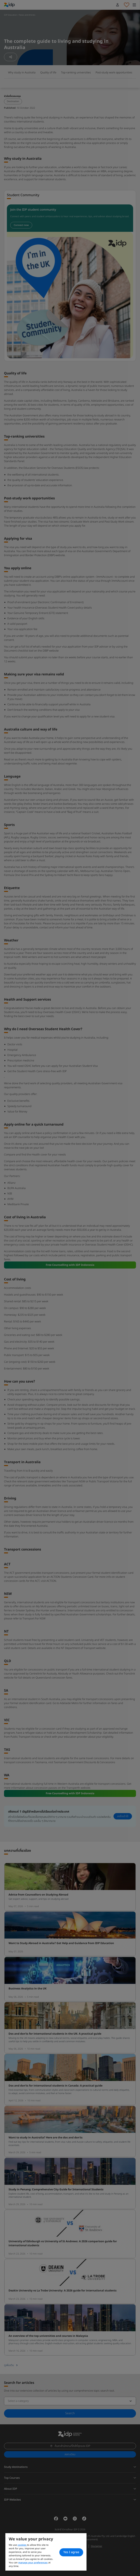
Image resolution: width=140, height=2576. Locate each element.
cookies (22, 2545)
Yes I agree (71, 2552)
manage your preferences (33, 2562)
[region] (46, 2552)
